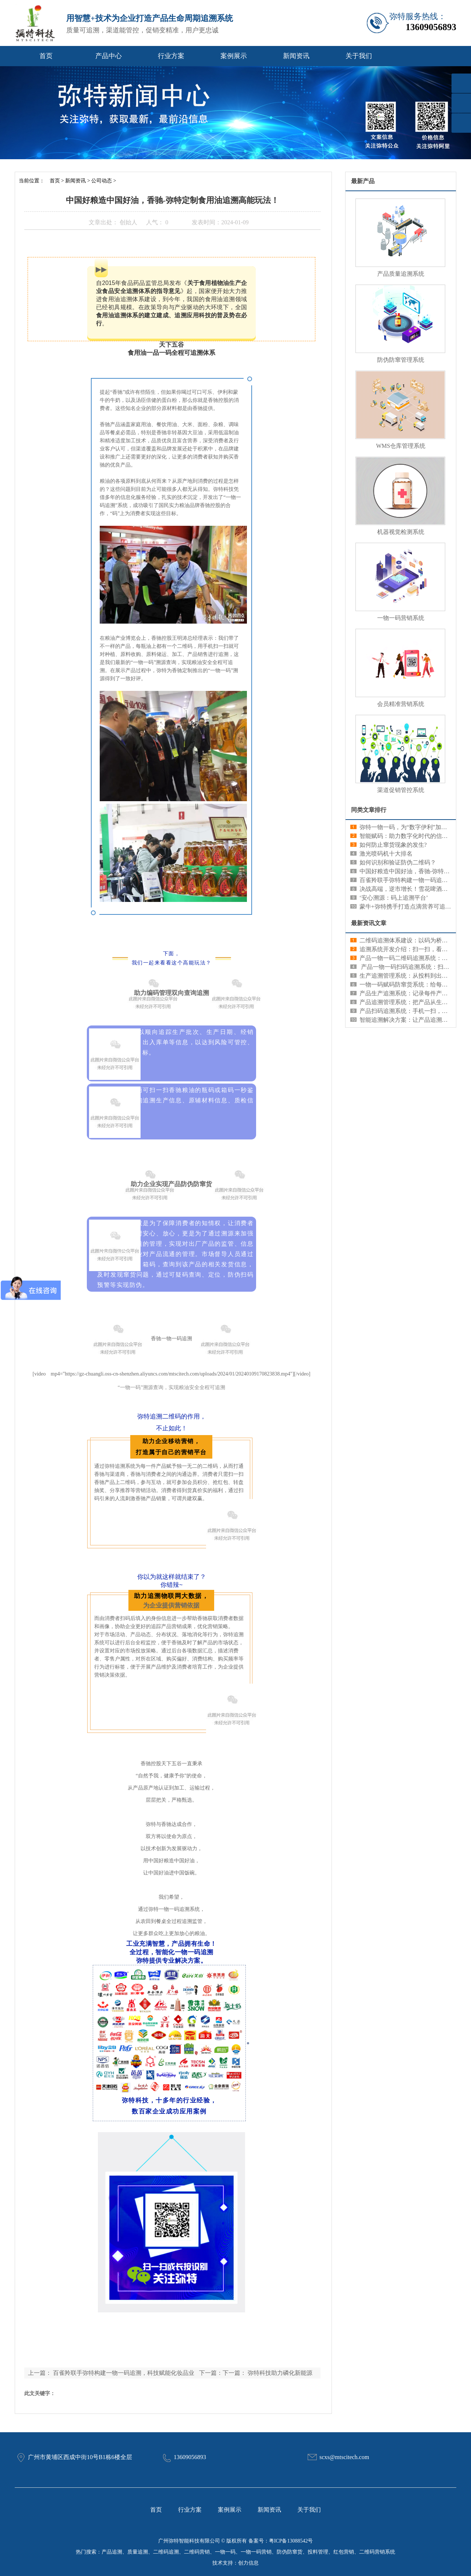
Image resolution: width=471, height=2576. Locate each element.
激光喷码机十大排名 (386, 853)
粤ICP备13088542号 (291, 2541)
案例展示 (233, 56)
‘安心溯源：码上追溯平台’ (394, 898)
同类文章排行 (368, 810)
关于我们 (359, 56)
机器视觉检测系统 (400, 532)
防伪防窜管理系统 (400, 360)
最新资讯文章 (368, 923)
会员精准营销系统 (400, 704)
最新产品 (363, 181)
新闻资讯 (296, 56)
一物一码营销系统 (400, 618)
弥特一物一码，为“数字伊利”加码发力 (409, 827)
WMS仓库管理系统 (400, 446)
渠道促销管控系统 (400, 790)
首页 (46, 56)
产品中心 (108, 56)
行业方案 (171, 56)
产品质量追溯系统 (400, 274)
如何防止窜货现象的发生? (393, 845)
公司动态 (101, 180)
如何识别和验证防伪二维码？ (398, 862)
